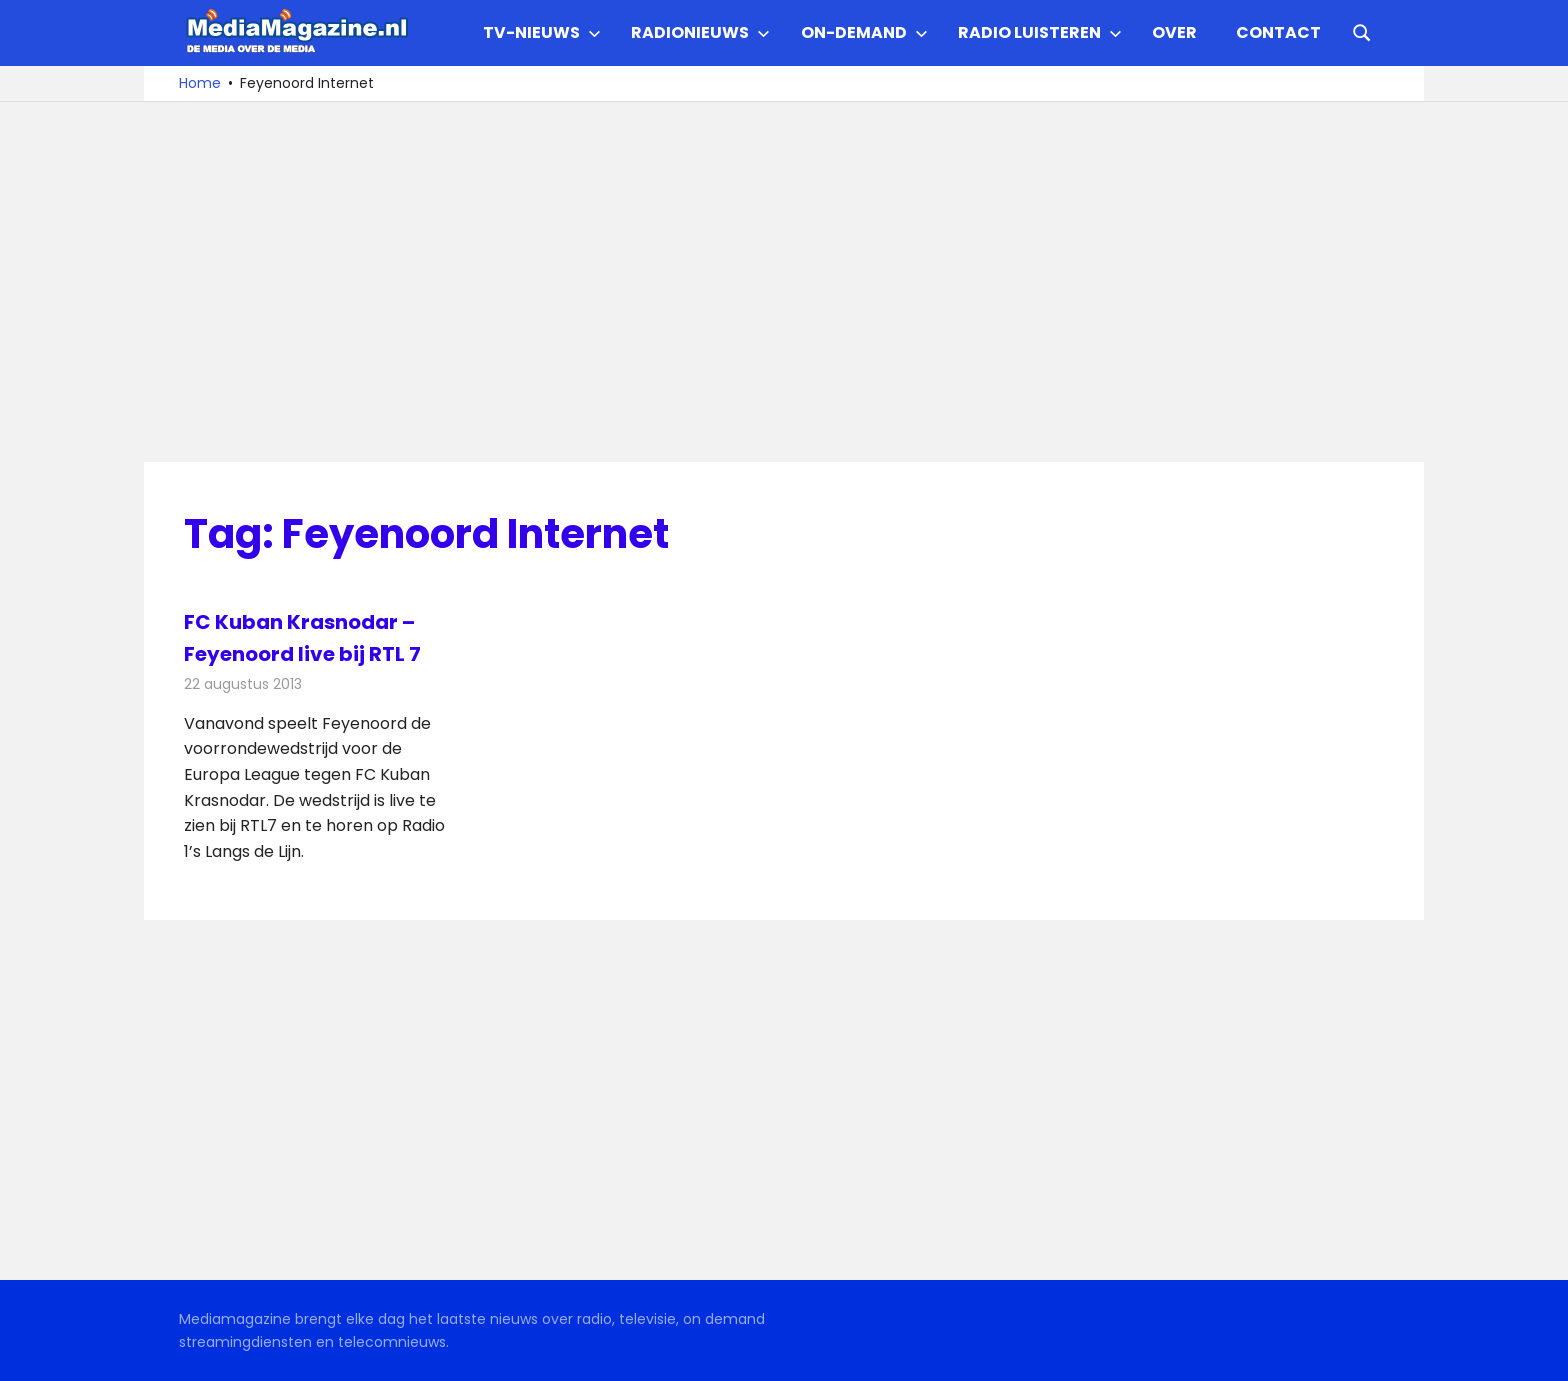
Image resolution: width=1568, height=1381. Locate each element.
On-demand (864, 32)
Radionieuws (700, 32)
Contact (1278, 32)
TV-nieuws (542, 32)
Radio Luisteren (1040, 32)
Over (1174, 32)
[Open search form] (1362, 31)
